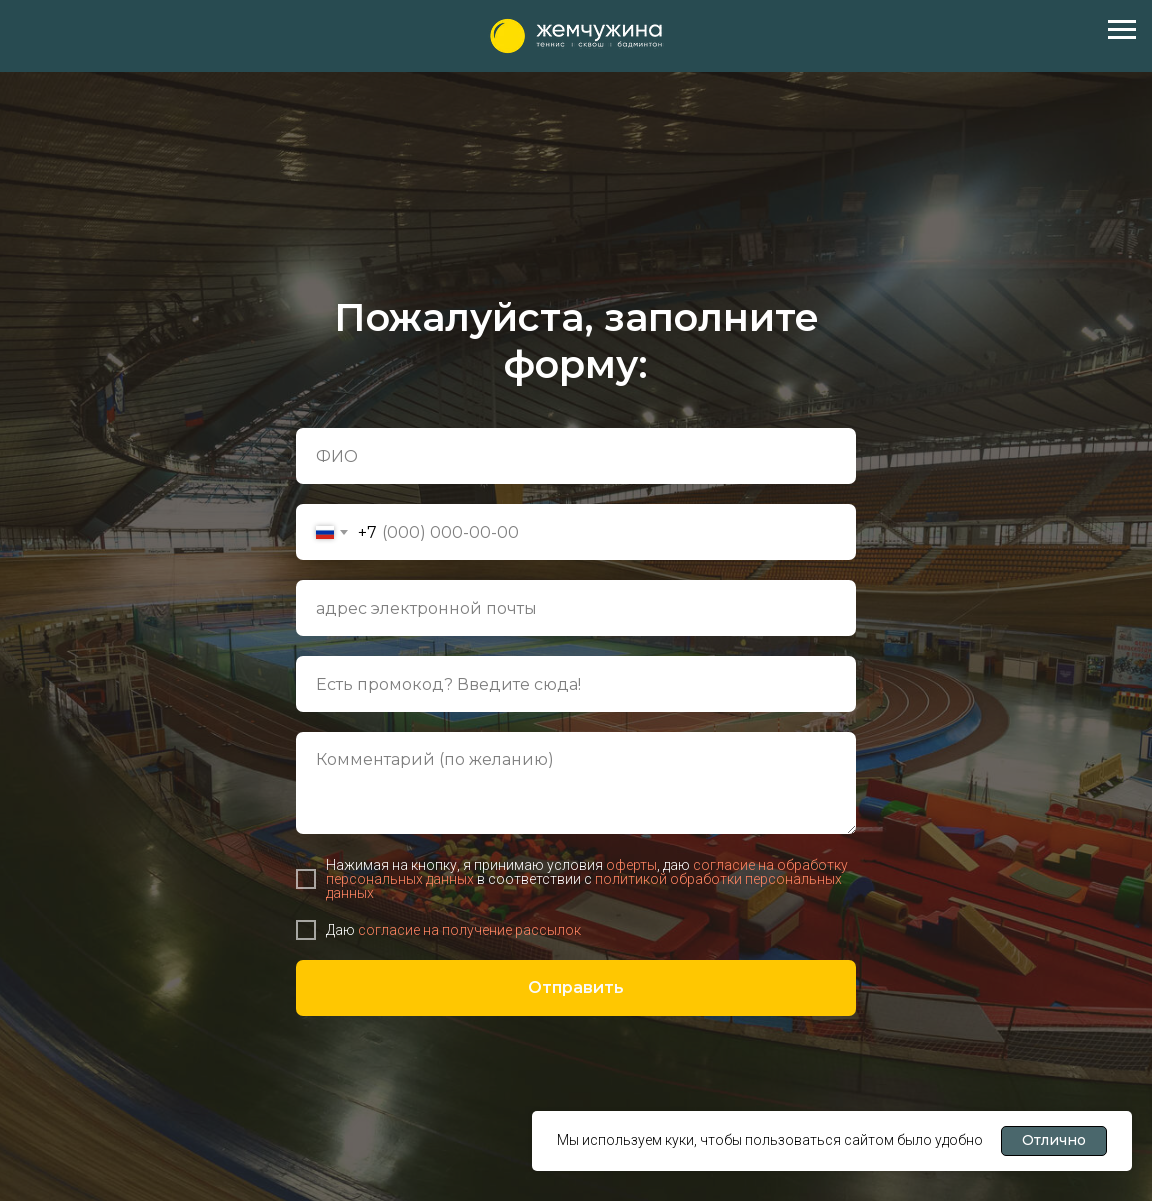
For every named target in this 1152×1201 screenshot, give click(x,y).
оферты (631, 865)
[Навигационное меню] (1122, 30)
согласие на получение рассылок (468, 930)
